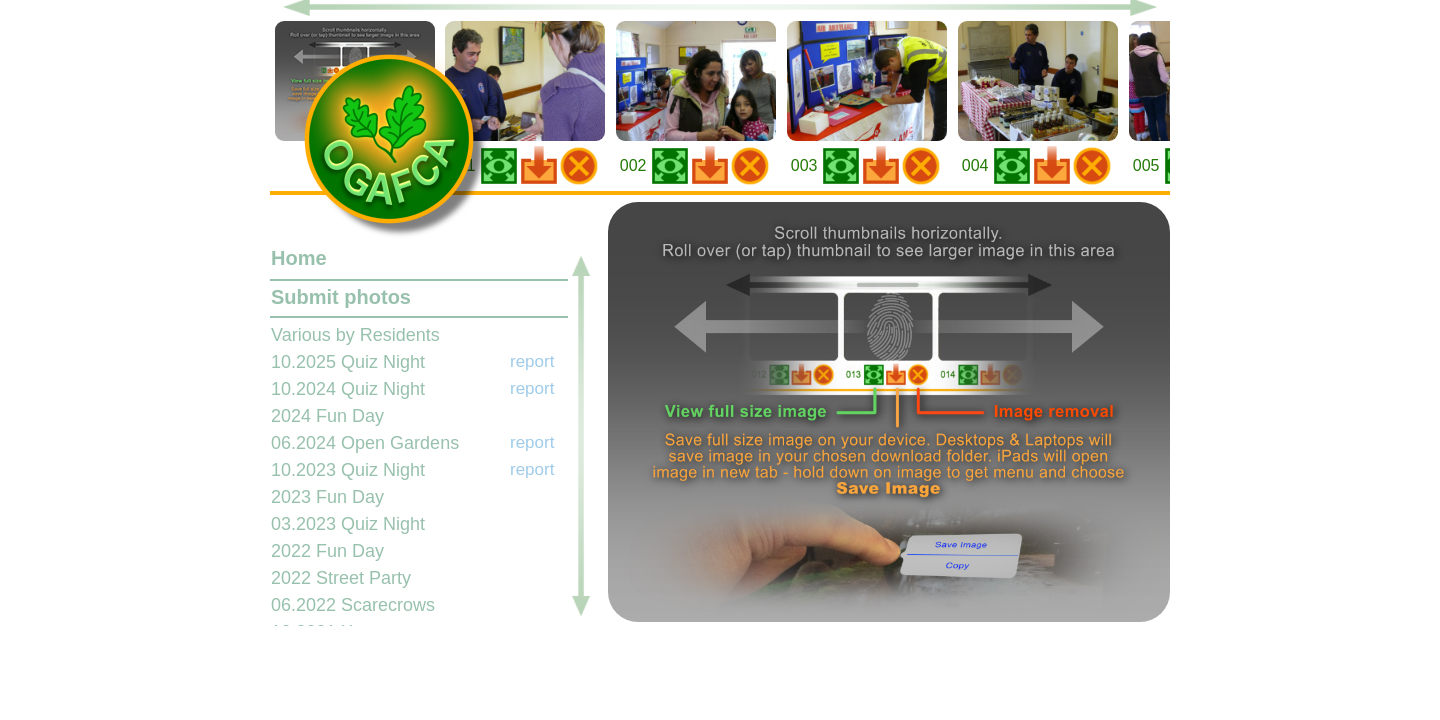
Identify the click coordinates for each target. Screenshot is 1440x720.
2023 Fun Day (327, 497)
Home (299, 258)
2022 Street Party (341, 578)
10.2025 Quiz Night (348, 362)
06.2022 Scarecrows (353, 605)
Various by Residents (355, 335)
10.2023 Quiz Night (348, 470)
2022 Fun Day (327, 551)
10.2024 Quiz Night (348, 389)
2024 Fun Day (327, 416)
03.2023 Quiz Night (348, 524)
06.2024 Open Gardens (365, 443)
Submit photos (341, 297)
